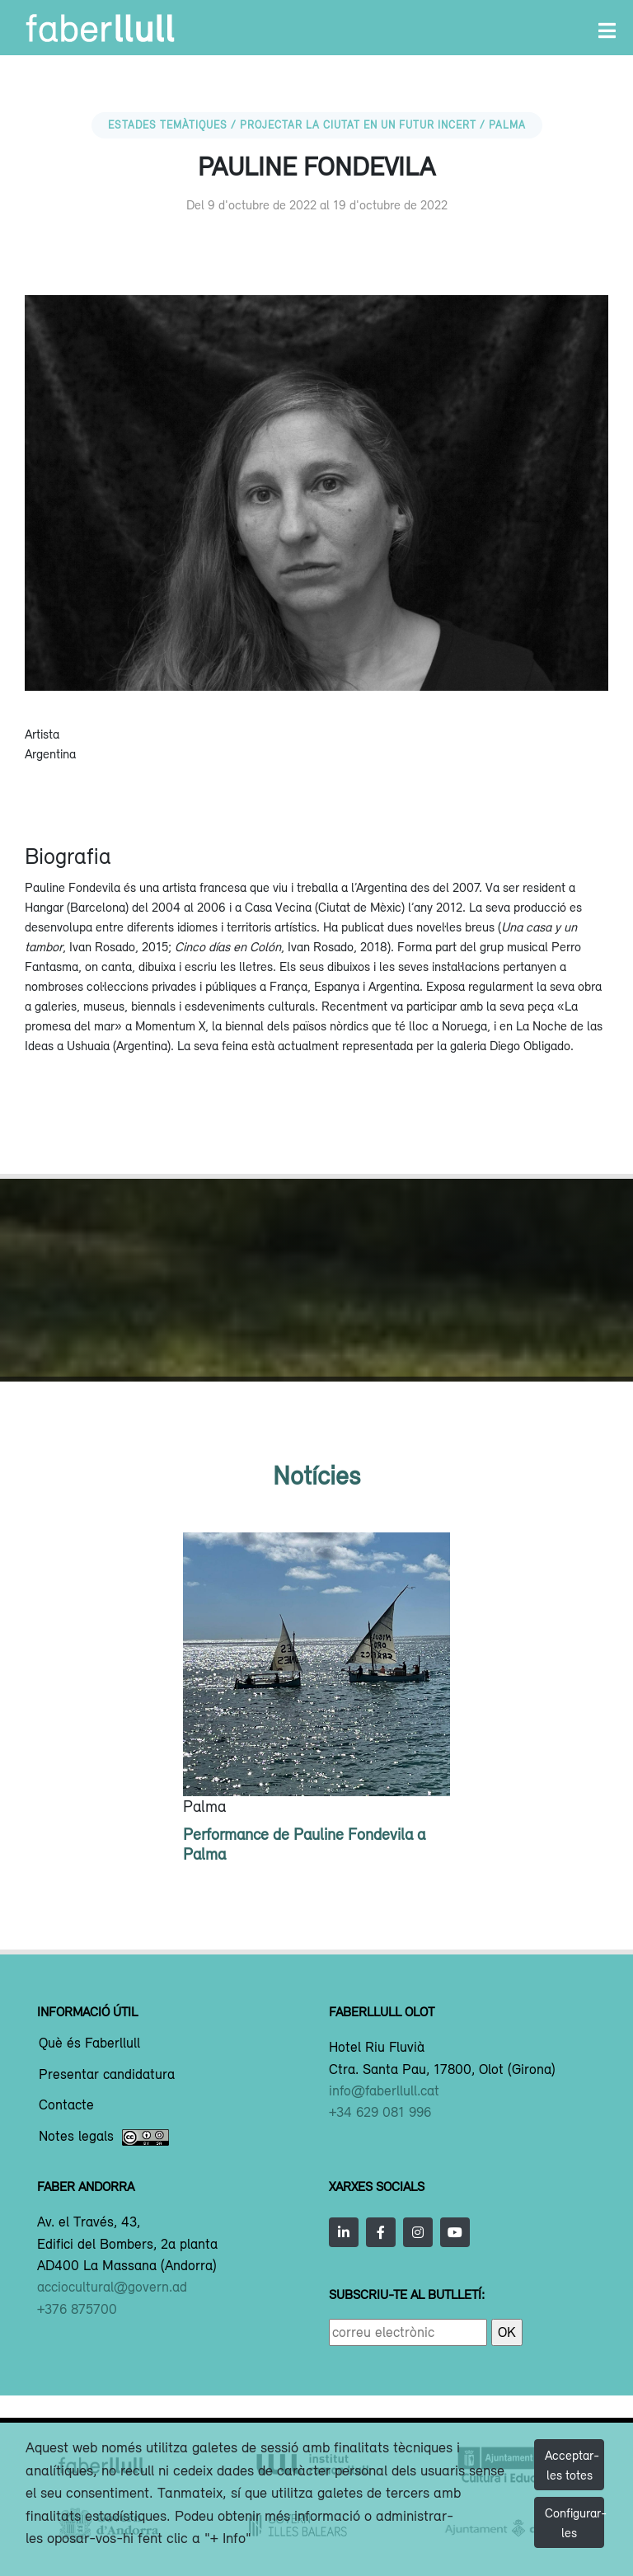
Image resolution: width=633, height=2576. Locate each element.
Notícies (316, 1475)
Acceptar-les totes (572, 2464)
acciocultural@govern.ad (112, 2286)
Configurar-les (574, 2522)
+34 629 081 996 (380, 2112)
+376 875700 (77, 2309)
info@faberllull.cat (384, 2090)
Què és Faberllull (89, 2043)
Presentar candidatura (107, 2074)
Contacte (66, 2105)
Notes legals (104, 2137)
